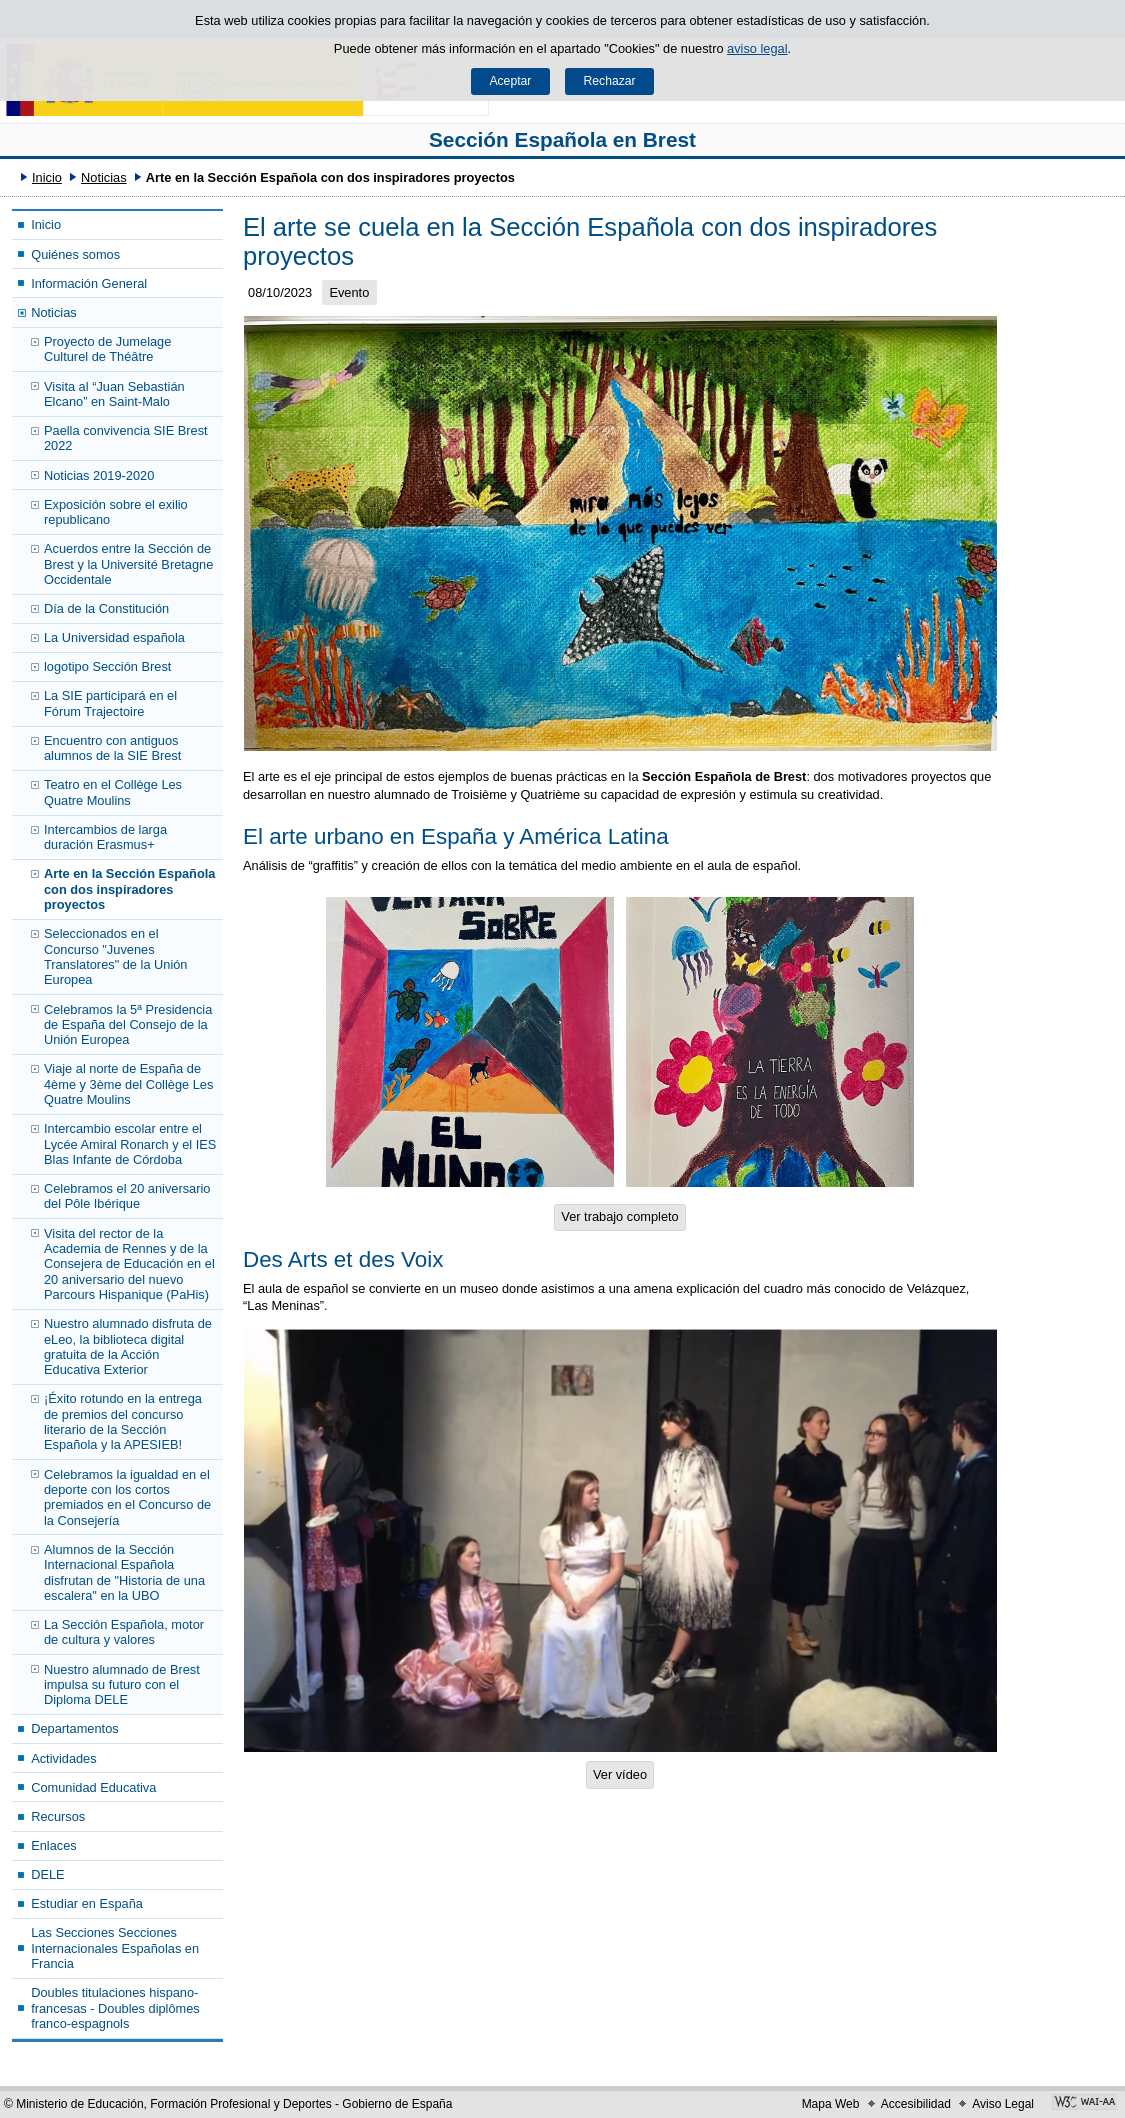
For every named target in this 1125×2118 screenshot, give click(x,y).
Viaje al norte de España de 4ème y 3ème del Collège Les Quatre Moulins (128, 1084)
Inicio (47, 177)
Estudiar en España (87, 1903)
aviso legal (757, 48)
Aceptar (510, 81)
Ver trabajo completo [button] (619, 1216)
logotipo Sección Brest (107, 666)
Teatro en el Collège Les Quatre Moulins (113, 792)
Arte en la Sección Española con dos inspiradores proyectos (129, 889)
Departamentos (75, 1728)
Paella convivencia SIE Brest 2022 (126, 438)
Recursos (58, 1816)
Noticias (104, 177)
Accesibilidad (916, 2104)
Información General (89, 283)
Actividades (63, 1758)
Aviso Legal (1003, 2104)
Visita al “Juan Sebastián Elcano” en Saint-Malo (114, 394)
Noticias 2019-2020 (99, 475)
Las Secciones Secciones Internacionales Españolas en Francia (115, 1948)
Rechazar (610, 81)
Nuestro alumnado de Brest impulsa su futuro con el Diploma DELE (122, 1685)
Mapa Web (831, 2104)
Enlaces (54, 1845)
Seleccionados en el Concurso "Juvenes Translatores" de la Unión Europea (115, 956)
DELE (47, 1874)
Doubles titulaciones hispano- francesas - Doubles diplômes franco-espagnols (115, 2008)
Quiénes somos (75, 254)
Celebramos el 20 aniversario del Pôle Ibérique (127, 1196)
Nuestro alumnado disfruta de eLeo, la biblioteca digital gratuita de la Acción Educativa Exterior (128, 1346)
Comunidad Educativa (93, 1787)
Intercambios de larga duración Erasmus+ (105, 837)
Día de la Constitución (106, 608)
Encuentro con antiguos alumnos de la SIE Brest (112, 748)
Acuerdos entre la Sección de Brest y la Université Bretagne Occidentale (128, 564)
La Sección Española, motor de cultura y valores (124, 1632)
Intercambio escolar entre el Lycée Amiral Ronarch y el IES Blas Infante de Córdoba (130, 1144)
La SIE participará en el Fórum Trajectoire (110, 703)
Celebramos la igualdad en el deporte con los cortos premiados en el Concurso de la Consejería (127, 1497)
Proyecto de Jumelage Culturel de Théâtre (107, 349)
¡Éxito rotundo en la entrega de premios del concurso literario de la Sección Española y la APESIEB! (123, 1421)
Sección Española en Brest (562, 139)
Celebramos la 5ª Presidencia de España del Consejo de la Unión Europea (128, 1025)
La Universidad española (114, 637)
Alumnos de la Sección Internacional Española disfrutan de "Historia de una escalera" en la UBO (124, 1572)
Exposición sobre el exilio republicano (116, 512)
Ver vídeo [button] (620, 1774)
